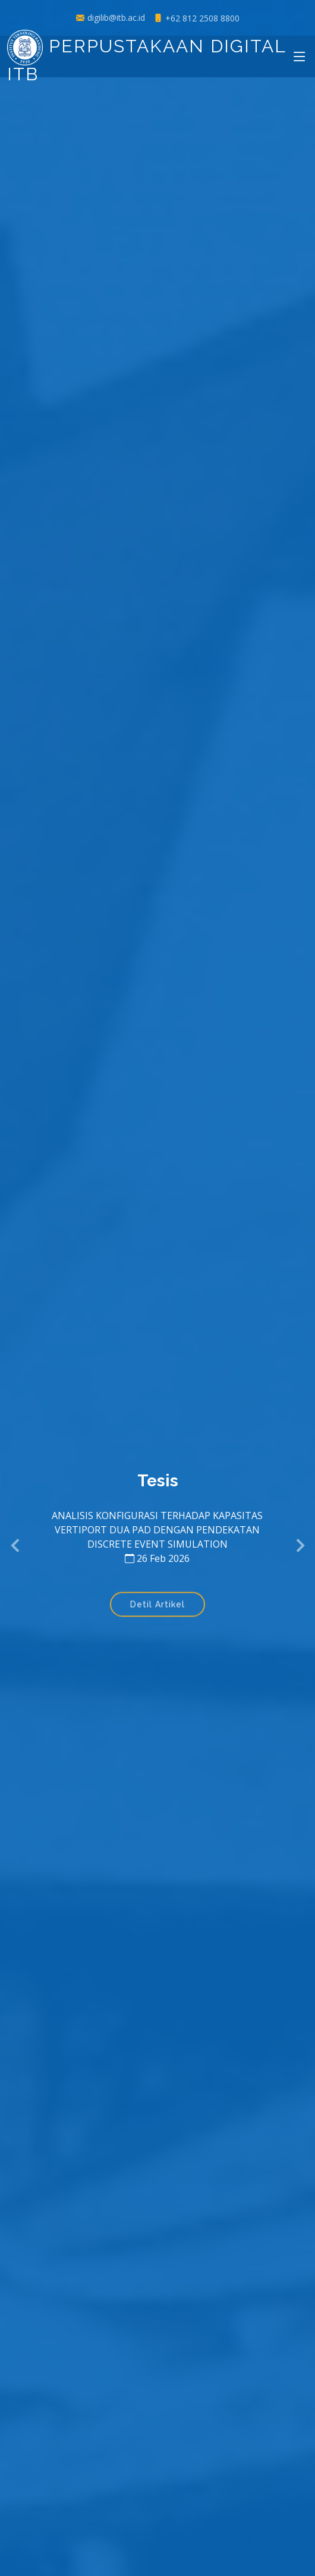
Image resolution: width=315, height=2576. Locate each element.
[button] (16, 1546)
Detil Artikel (157, 1606)
